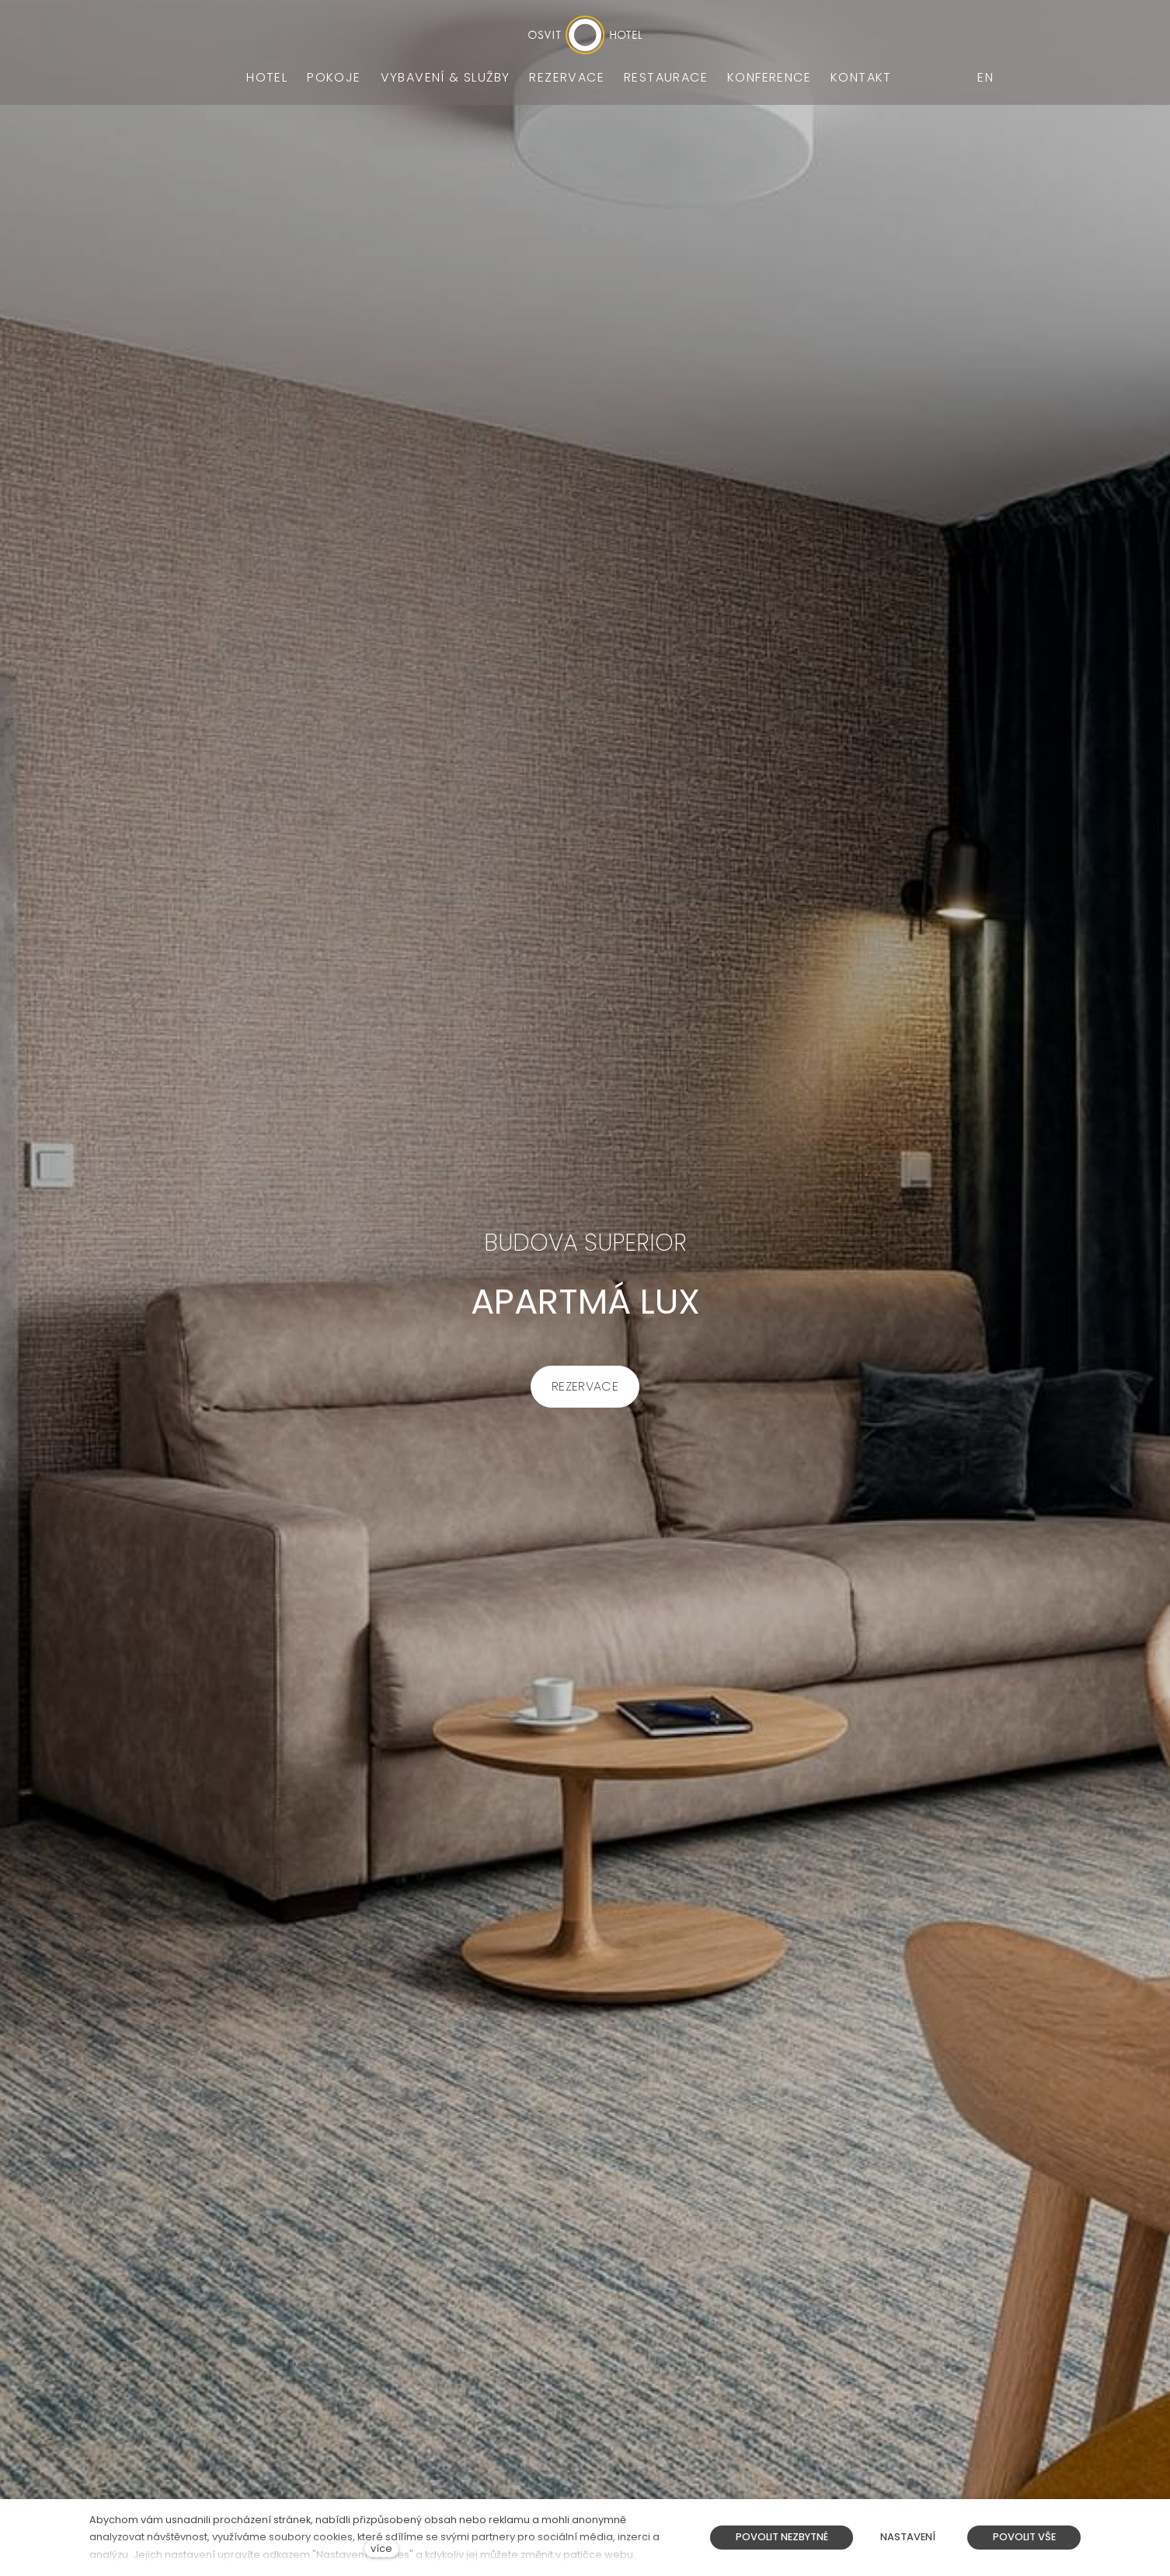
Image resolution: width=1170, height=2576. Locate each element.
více (381, 2548)
